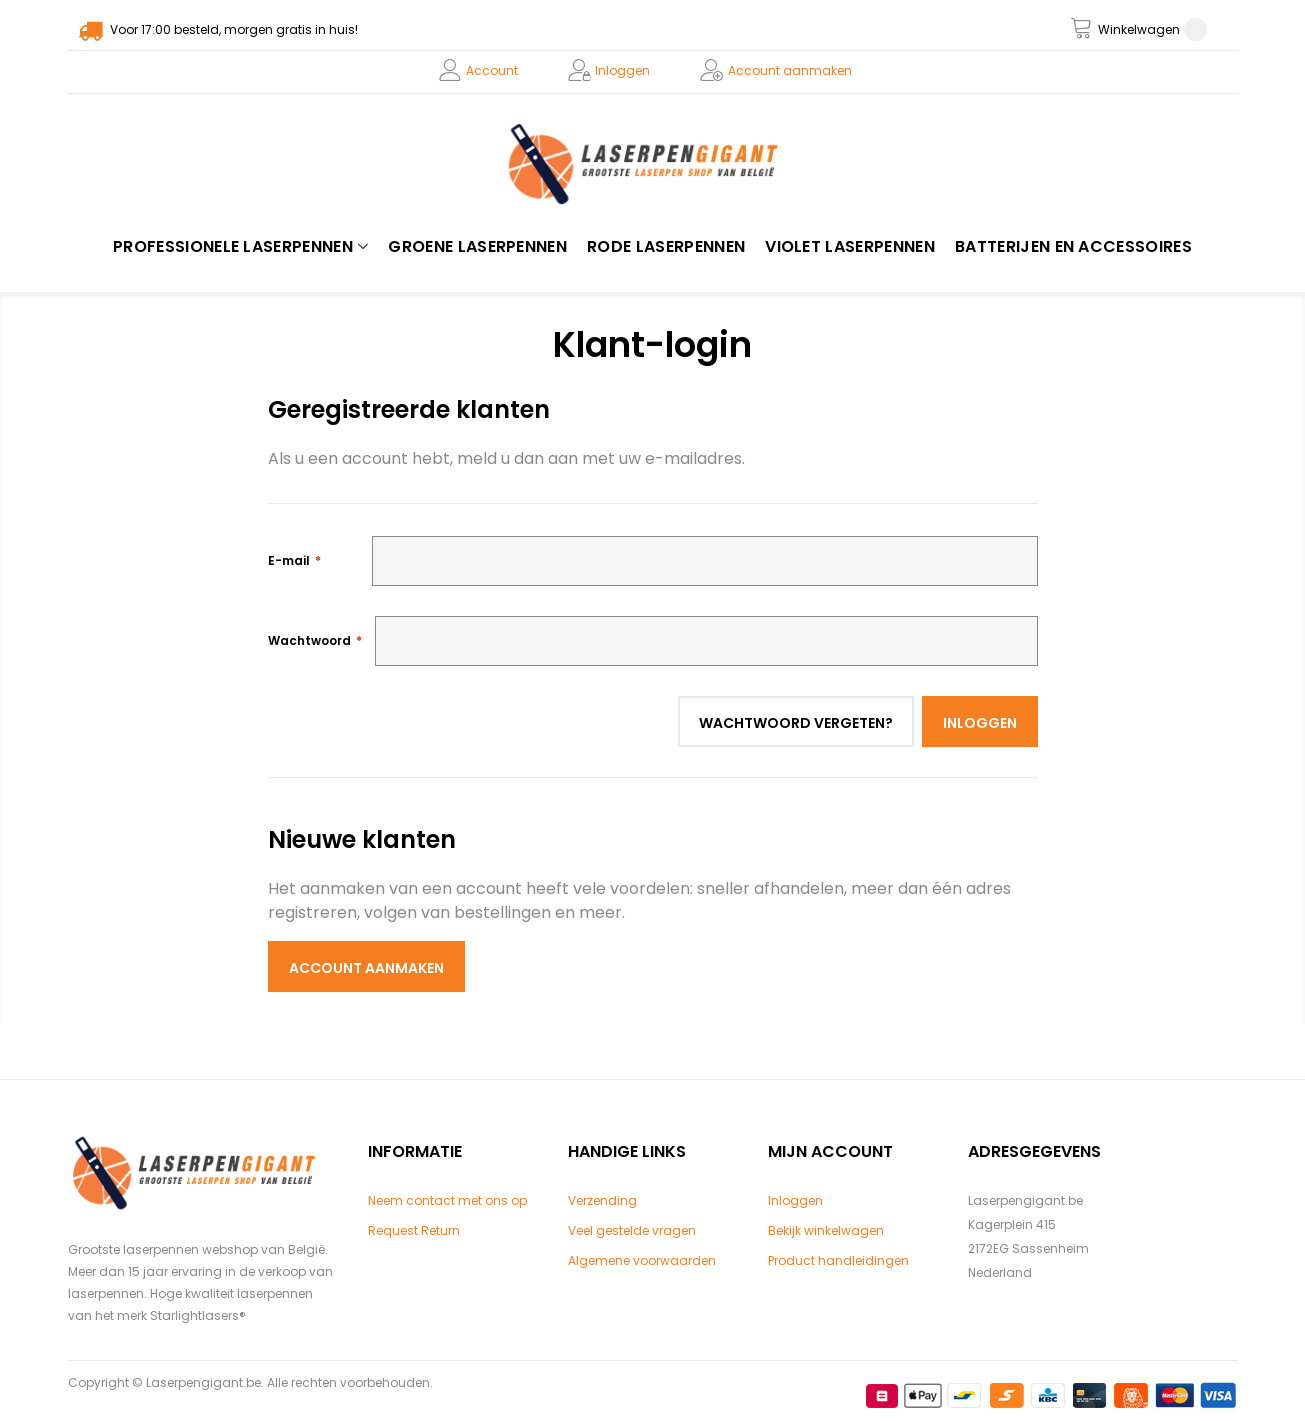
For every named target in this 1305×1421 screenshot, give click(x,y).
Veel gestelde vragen (632, 1230)
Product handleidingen (838, 1260)
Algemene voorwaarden (642, 1260)
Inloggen (622, 70)
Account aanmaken (790, 70)
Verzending (602, 1200)
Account (492, 70)
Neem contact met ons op (447, 1200)
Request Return (414, 1230)
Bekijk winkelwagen (826, 1230)
